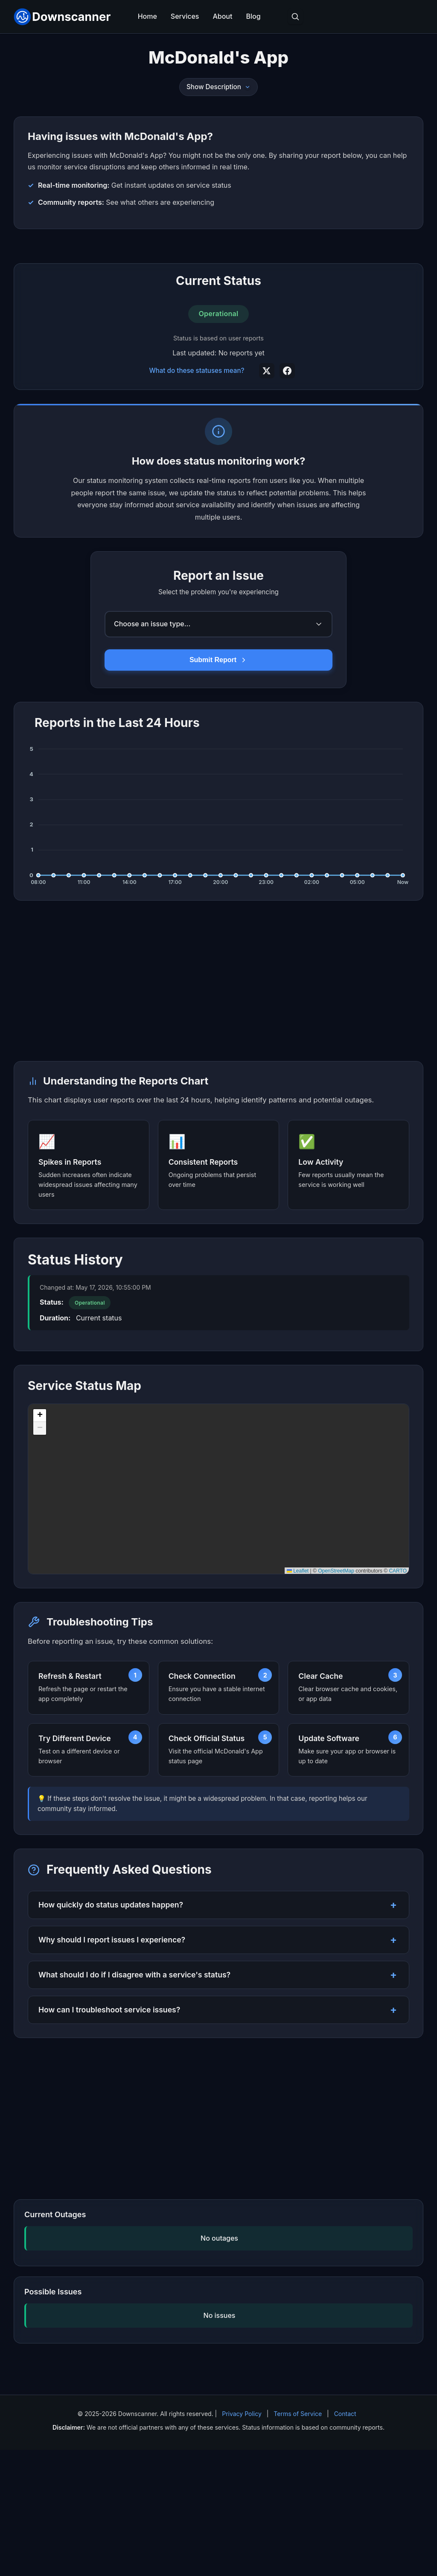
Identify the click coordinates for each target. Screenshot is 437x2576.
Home (147, 16)
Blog (253, 16)
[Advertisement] (218, 309)
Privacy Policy (242, 2540)
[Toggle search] (295, 16)
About (222, 16)
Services (185, 16)
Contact (345, 2540)
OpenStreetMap (336, 1697)
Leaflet (298, 1697)
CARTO (398, 1697)
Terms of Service (298, 2540)
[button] (39, 1541)
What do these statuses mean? (196, 497)
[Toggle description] (248, 87)
